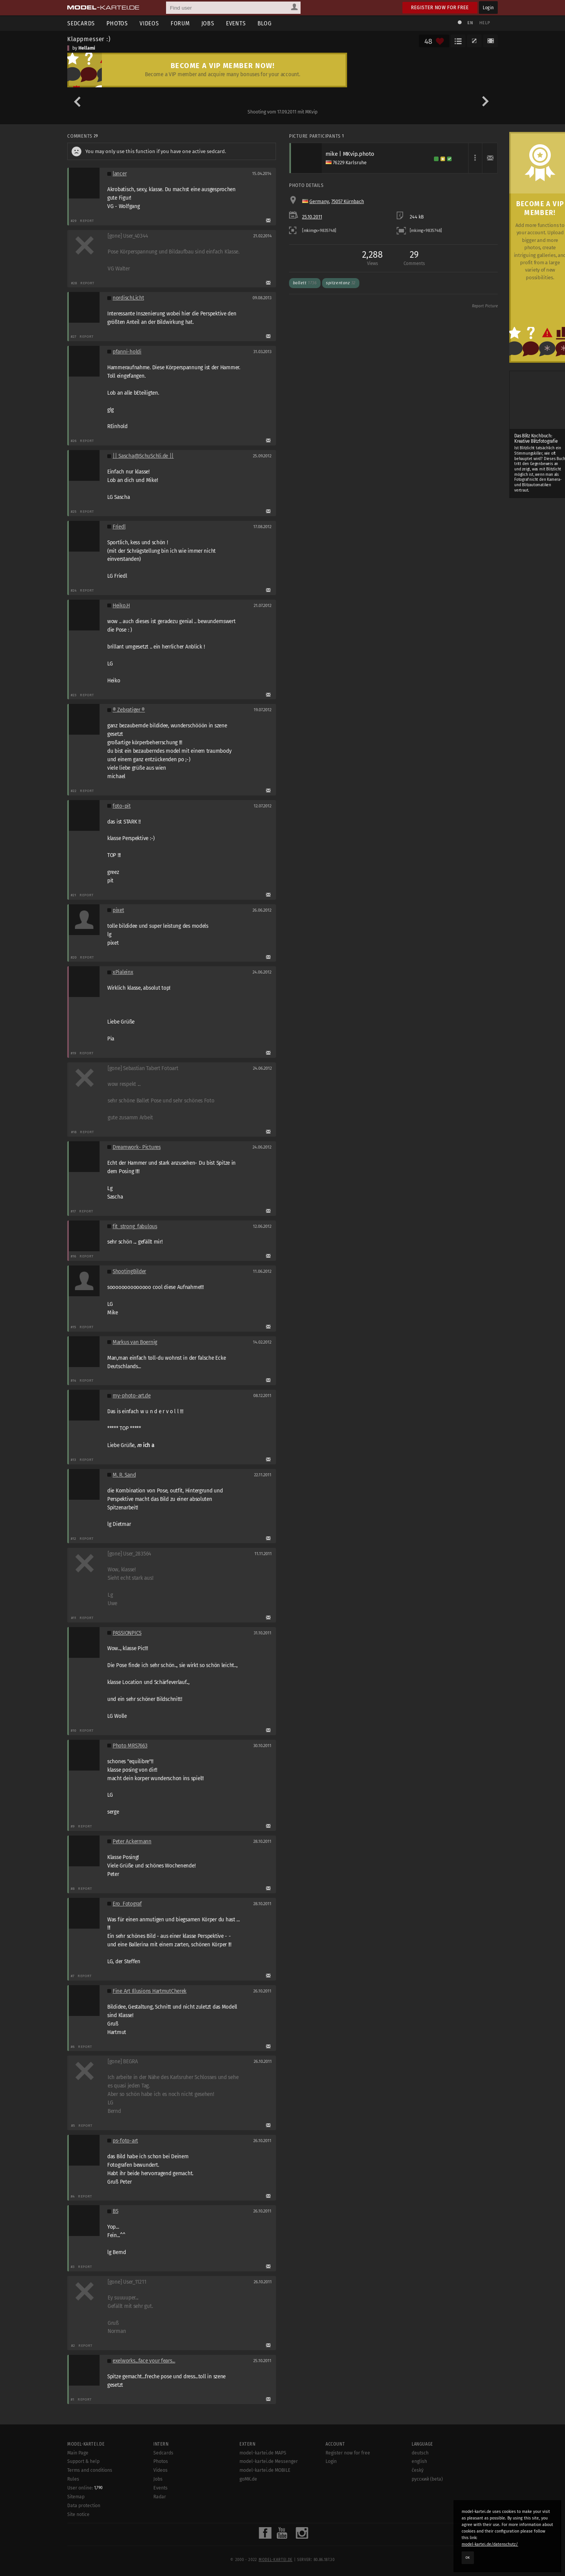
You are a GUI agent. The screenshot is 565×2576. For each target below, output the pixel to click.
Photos (117, 23)
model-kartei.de (275, 2560)
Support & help (83, 2461)
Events (236, 23)
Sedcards (81, 23)
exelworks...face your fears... (144, 2361)
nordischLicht (128, 298)
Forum (180, 23)
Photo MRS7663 (130, 1745)
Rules (73, 2479)
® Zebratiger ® (129, 710)
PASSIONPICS (127, 1633)
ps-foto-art (125, 2140)
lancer (119, 173)
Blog (265, 23)
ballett (305, 282)
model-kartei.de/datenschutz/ (490, 2544)
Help (484, 22)
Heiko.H (121, 605)
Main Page (77, 2453)
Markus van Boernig (135, 1342)
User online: (85, 2488)
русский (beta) (427, 2479)
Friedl (119, 527)
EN (470, 22)
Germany (319, 201)
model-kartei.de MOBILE (265, 2470)
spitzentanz (341, 282)
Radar (159, 2496)
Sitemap (76, 2496)
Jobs (207, 23)
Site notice (78, 2514)
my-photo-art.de (132, 1395)
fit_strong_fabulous (135, 1226)
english (419, 2461)
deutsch (420, 2453)
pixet (118, 910)
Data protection (83, 2505)
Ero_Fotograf (127, 1904)
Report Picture (485, 306)
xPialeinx (123, 972)
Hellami (86, 48)
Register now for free (440, 7)
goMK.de (248, 2479)
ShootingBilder (129, 1271)
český (418, 2470)
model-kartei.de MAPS (262, 2453)
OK (467, 2557)
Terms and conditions (89, 2470)
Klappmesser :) (89, 39)
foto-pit (122, 806)
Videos (149, 23)
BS (115, 2211)
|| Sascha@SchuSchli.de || (143, 456)
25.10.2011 (312, 217)
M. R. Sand (124, 1475)
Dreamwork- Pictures (137, 1147)
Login (488, 7)
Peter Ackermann (132, 1841)
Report (87, 220)
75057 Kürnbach (347, 201)
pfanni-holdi (127, 351)
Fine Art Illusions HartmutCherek (149, 1991)
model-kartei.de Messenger (268, 2461)
